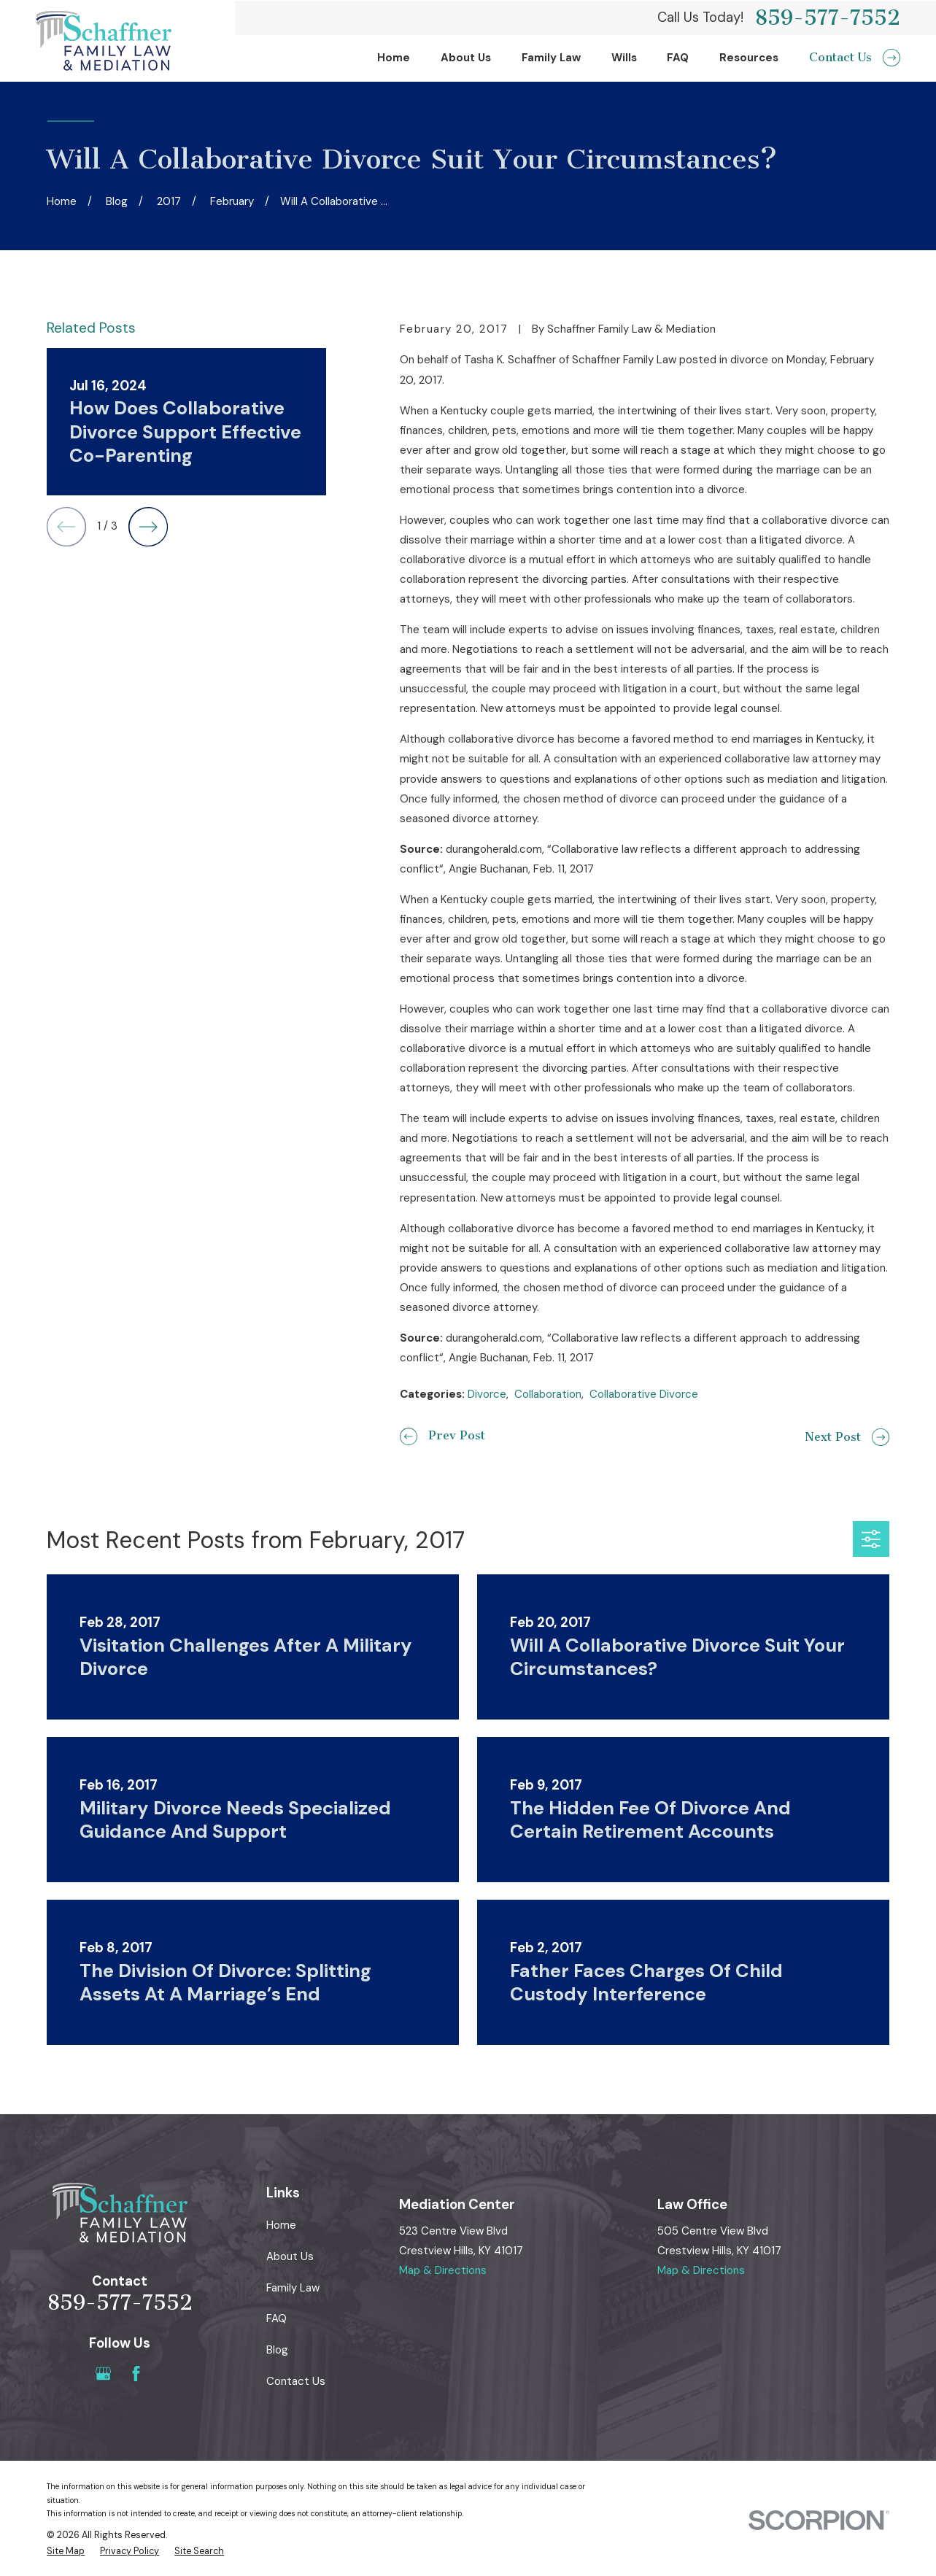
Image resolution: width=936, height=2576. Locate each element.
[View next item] (148, 526)
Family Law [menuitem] (551, 57)
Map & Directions (443, 2270)
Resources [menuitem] (748, 57)
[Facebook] (136, 2373)
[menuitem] (66, 2551)
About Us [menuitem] (466, 57)
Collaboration (547, 1394)
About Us (290, 2256)
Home (281, 2225)
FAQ (276, 2318)
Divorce (487, 1394)
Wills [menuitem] (624, 57)
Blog (277, 2350)
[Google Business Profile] (103, 2373)
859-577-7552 (827, 18)
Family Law (293, 2288)
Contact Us (295, 2381)
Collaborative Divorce (643, 1394)
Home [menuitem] (393, 57)
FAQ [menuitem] (678, 57)
